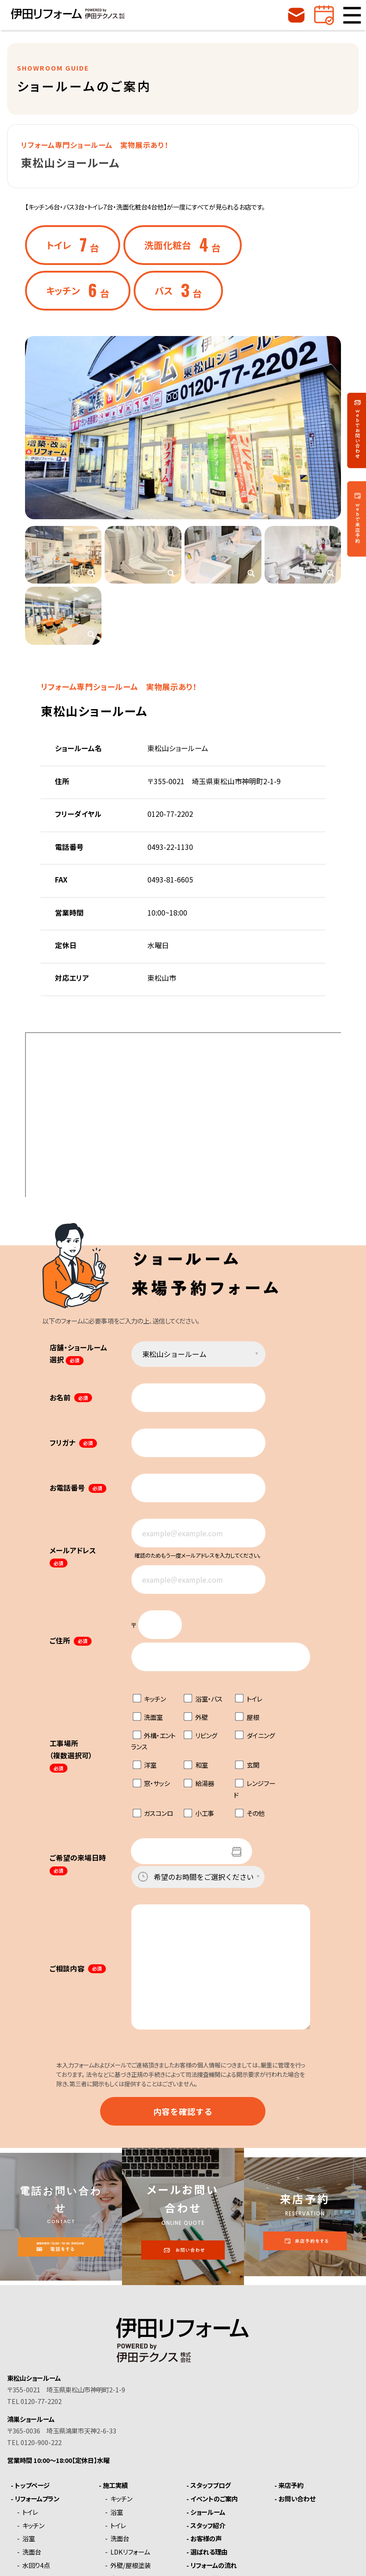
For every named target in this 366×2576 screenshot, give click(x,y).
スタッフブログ (210, 2485)
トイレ (30, 2512)
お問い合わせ (297, 2498)
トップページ (32, 2485)
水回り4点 (36, 2565)
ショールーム (207, 2512)
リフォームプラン (37, 2498)
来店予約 (290, 2485)
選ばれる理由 (208, 2551)
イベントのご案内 (214, 2498)
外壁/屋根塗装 (130, 2565)
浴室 (28, 2538)
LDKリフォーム (130, 2551)
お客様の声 (206, 2538)
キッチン (33, 2525)
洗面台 (31, 2551)
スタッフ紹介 (207, 2525)
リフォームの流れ (213, 2565)
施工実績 (115, 2485)
